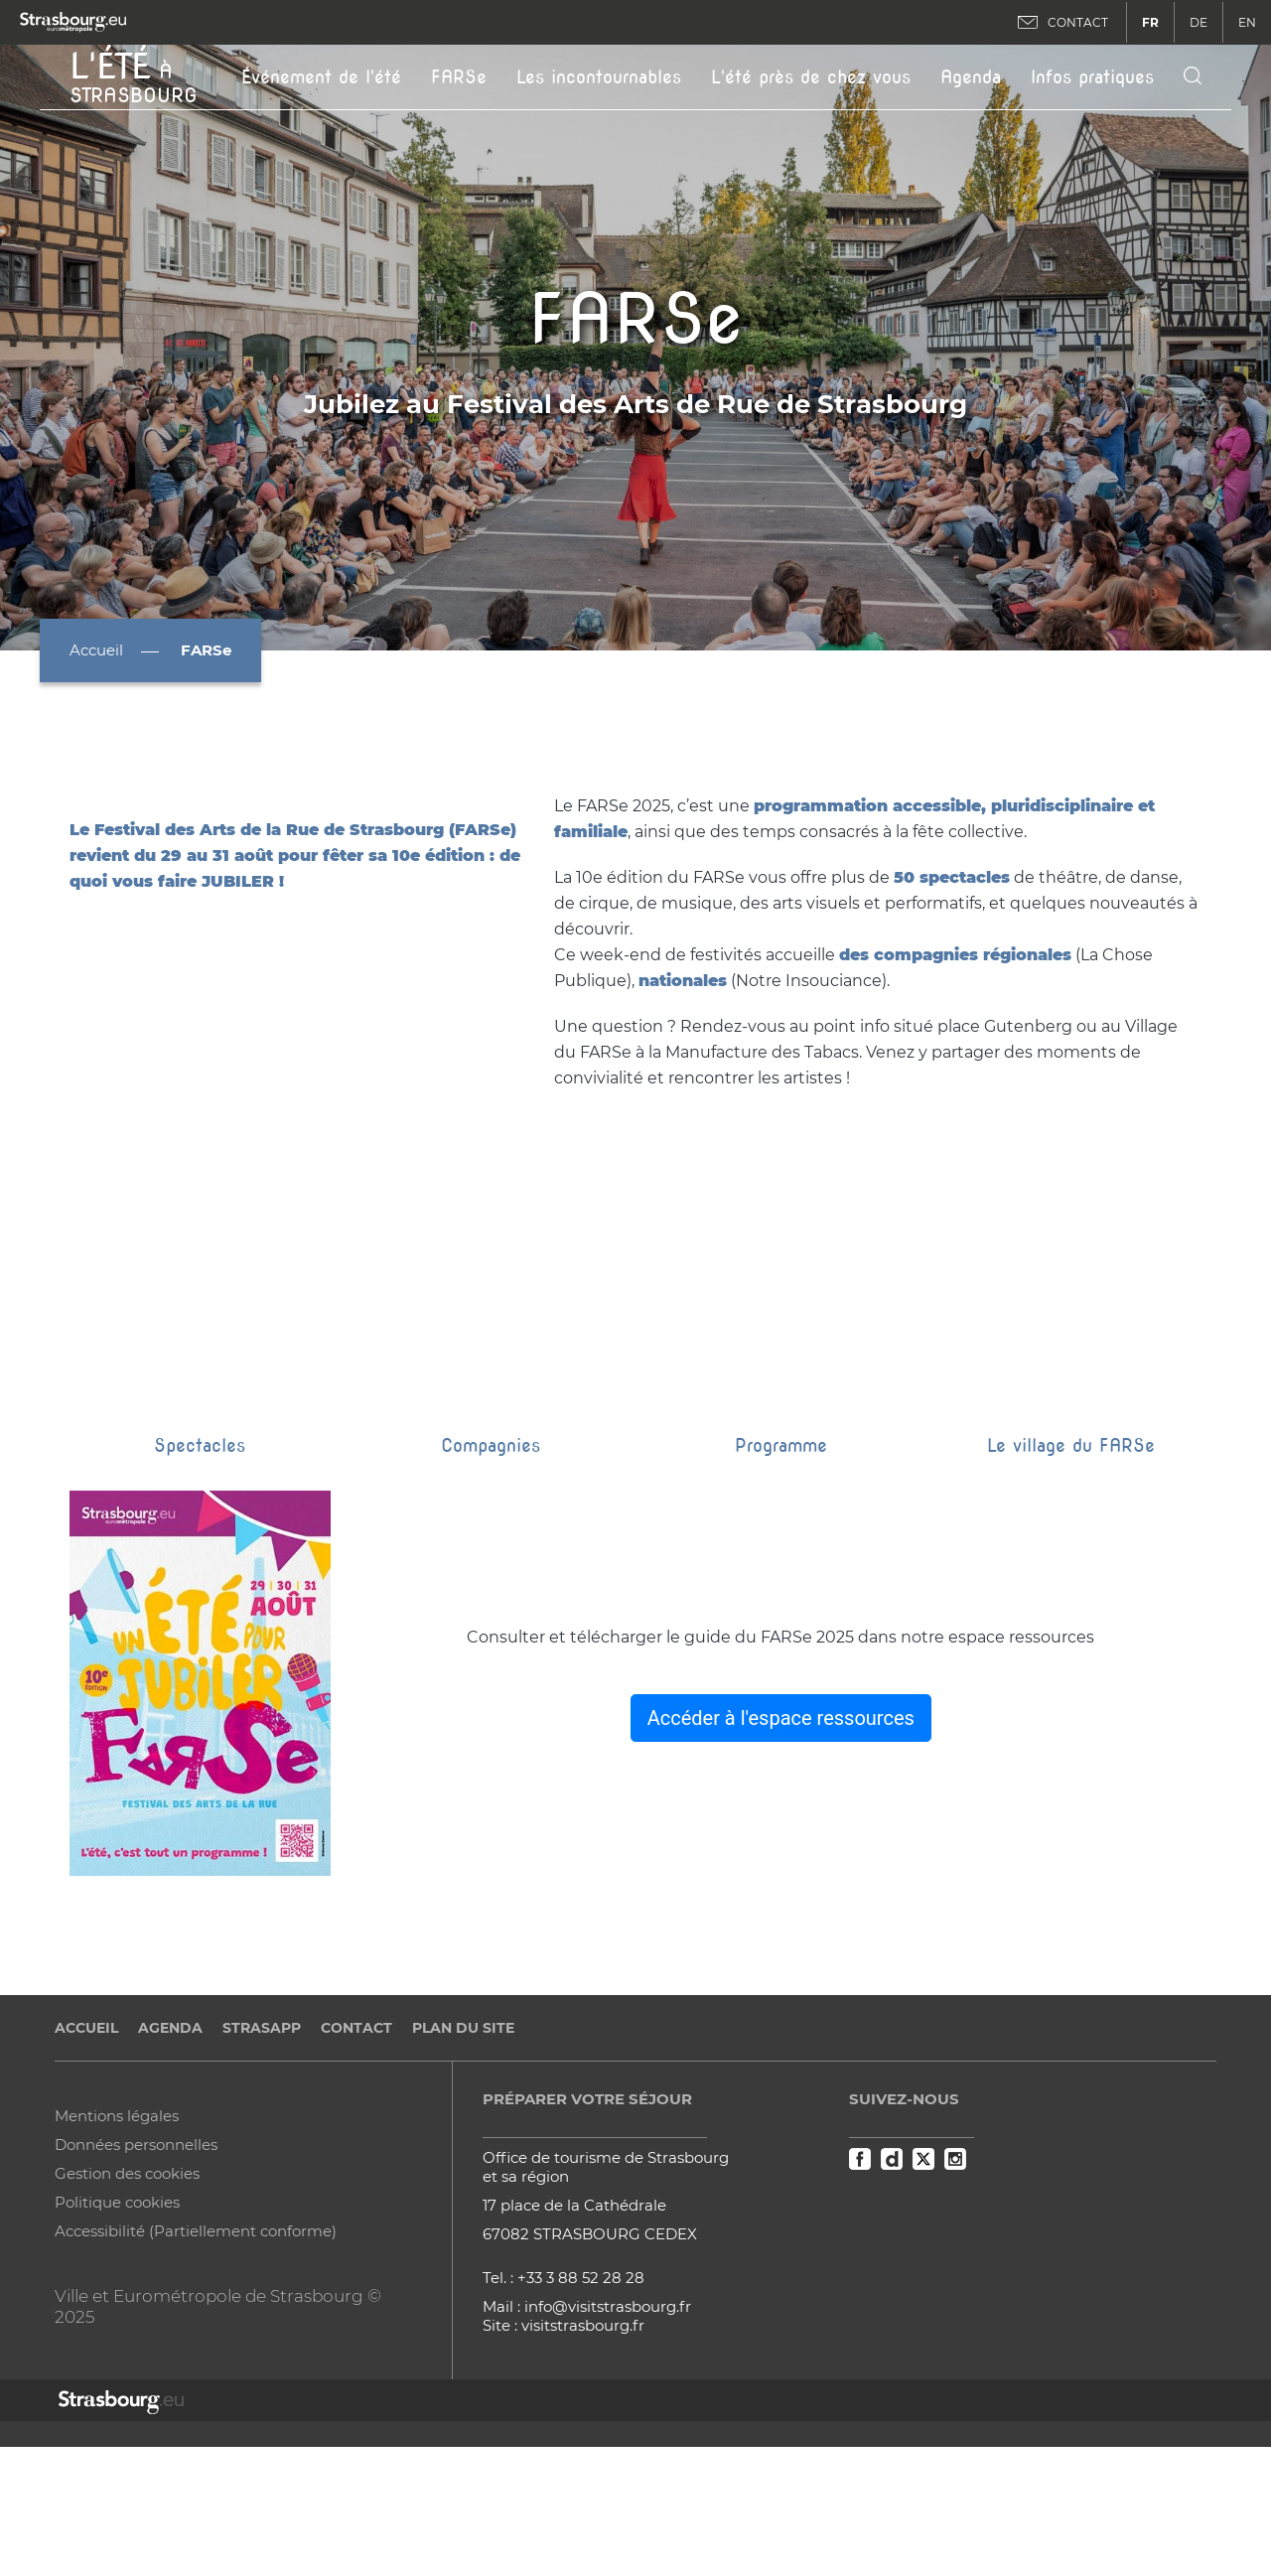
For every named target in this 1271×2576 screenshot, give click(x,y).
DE (1198, 22)
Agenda (970, 77)
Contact (356, 2137)
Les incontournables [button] (598, 77)
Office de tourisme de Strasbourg (606, 2266)
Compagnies (490, 1554)
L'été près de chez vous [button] (811, 77)
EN (1247, 22)
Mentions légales (117, 2225)
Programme (781, 1554)
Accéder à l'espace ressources (781, 1827)
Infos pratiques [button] (1092, 77)
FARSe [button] (459, 77)
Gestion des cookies (127, 2282)
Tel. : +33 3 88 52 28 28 (563, 2386)
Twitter (923, 2268)
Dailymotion (892, 2268)
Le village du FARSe (1071, 1554)
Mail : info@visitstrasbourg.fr (587, 2415)
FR (1150, 22)
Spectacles (199, 1554)
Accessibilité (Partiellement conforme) (196, 2340)
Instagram (955, 2268)
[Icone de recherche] (1192, 77)
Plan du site (463, 2137)
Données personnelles (136, 2253)
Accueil (96, 650)
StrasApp (261, 2137)
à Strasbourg (134, 75)
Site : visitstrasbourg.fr (563, 2434)
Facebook (860, 2268)
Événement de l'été (321, 77)
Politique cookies (117, 2311)
